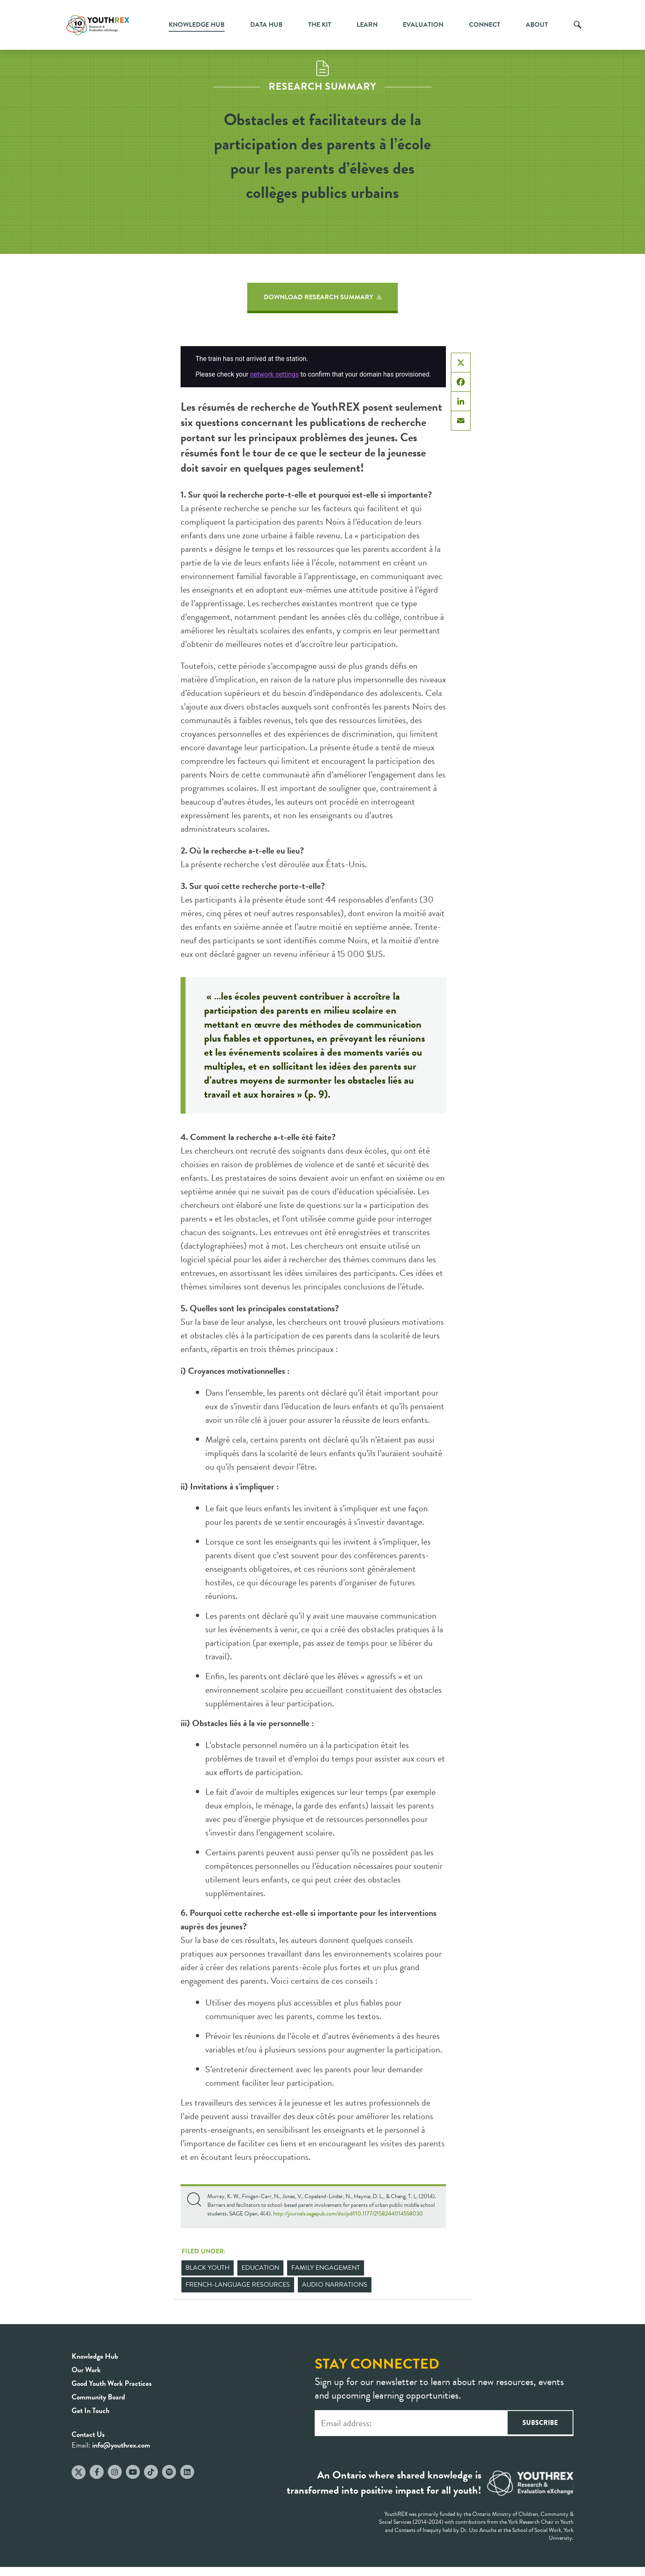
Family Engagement (325, 2268)
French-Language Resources (238, 2285)
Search (577, 31)
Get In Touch (90, 2410)
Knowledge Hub (197, 25)
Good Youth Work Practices (112, 2383)
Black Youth (208, 2268)
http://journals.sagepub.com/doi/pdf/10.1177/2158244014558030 (348, 2213)
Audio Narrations (334, 2285)
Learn (367, 25)
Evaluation (423, 25)
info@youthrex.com (121, 2444)
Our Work (86, 2369)
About (537, 25)
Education (260, 2268)
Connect (484, 25)
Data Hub (266, 25)
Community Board (98, 2396)
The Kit (319, 25)
